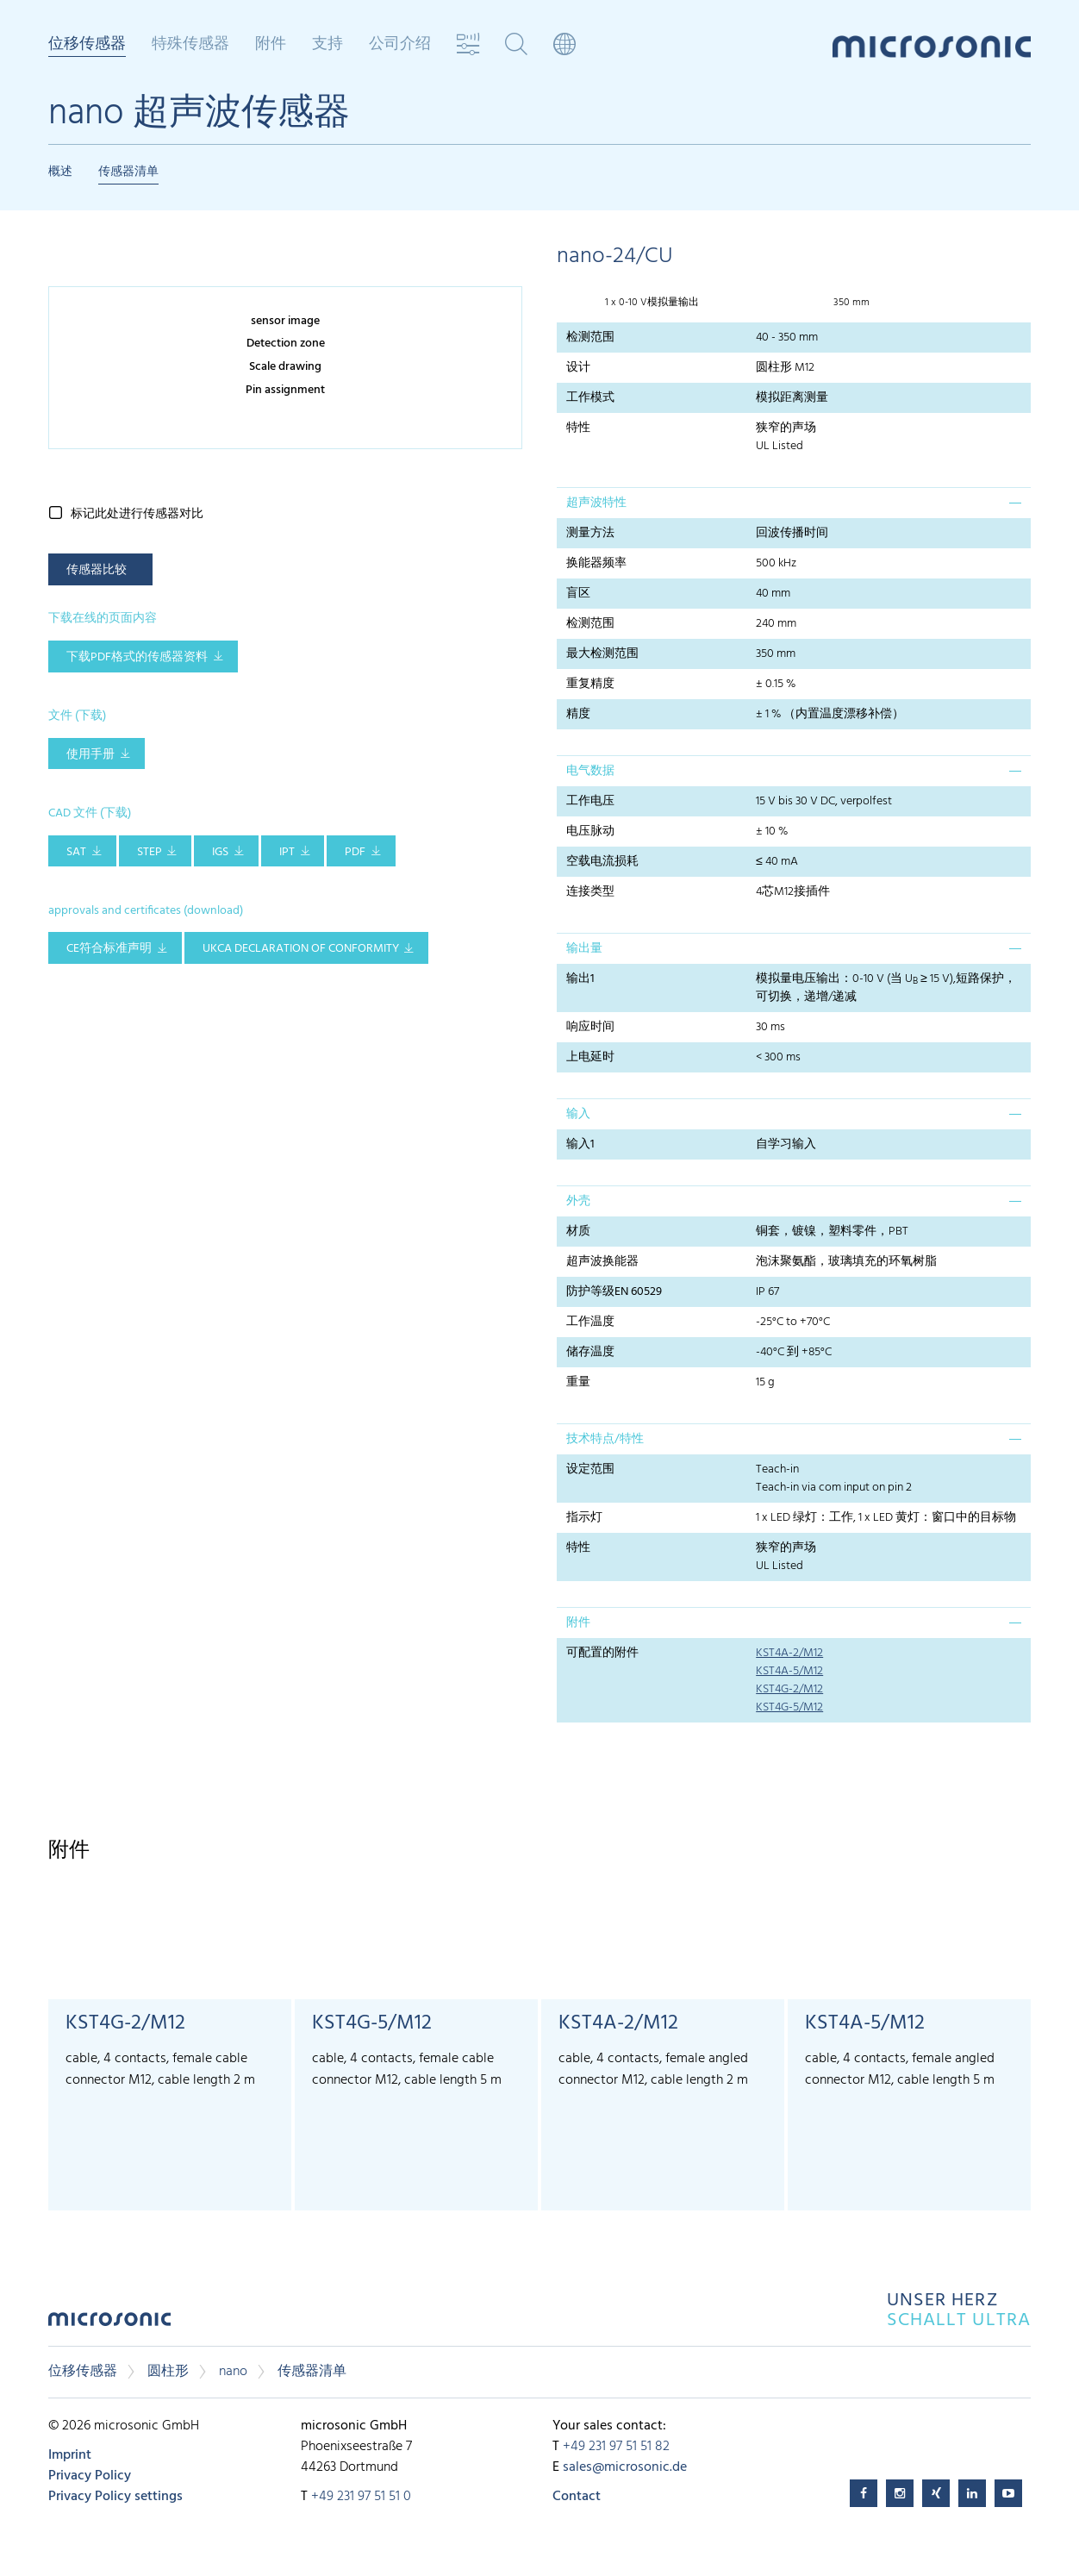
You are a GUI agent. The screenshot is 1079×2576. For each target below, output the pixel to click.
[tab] (794, 502)
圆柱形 (168, 2371)
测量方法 (590, 533)
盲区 (578, 593)
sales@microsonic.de (625, 2467)
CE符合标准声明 (109, 949)
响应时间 (590, 1027)
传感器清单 (128, 172)
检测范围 (590, 337)
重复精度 (590, 684)
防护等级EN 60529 (614, 1292)
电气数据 (590, 771)
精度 (578, 714)
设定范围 (590, 1469)
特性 (578, 428)
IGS (220, 852)
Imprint (69, 2455)
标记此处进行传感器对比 (137, 514)
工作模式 (590, 398)
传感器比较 (96, 570)
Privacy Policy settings (115, 2496)
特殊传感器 (190, 44)
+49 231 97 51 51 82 (616, 2446)
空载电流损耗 (602, 862)
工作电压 (590, 801)
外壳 (578, 1201)
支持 (327, 44)
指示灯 (584, 1518)
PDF (355, 852)
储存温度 (590, 1352)
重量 (578, 1382)
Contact (576, 2496)
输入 (578, 1114)
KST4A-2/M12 (789, 1653)
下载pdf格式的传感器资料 (137, 657)
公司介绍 (400, 44)
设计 (578, 368)
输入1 (580, 1144)
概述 (60, 172)
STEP (149, 852)
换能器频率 (596, 563)
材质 (578, 1231)
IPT (287, 852)
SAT (76, 852)
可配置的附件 (602, 1653)
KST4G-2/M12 (789, 1689)
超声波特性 (596, 503)
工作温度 (590, 1322)
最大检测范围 (602, 654)
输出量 (584, 949)
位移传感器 (87, 45)
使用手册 (90, 755)
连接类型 (590, 892)
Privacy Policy (89, 2476)
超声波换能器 (602, 1262)
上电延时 (590, 1057)
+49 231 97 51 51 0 (361, 2496)
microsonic (109, 2323)
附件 (270, 44)
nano (233, 2371)
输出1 (580, 979)
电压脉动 (590, 831)
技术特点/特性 (605, 1439)
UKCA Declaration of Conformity (301, 949)
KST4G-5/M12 (789, 1707)
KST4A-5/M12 (789, 1671)
